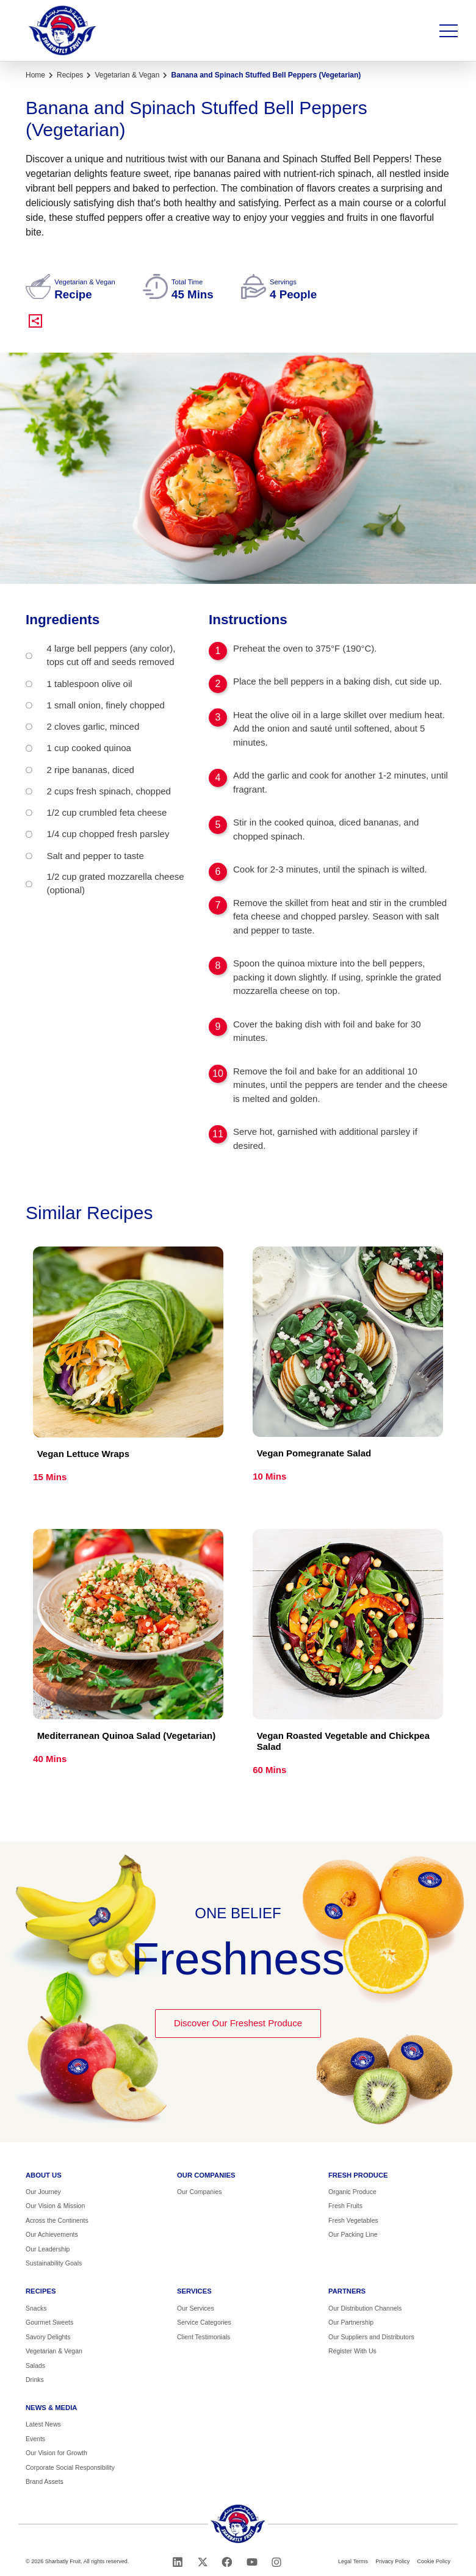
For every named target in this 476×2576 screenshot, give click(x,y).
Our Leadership (48, 2249)
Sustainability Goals (54, 2263)
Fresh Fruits (345, 2205)
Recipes (70, 75)
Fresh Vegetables (353, 2220)
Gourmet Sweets (49, 2322)
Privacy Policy (392, 2561)
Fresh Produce (358, 2175)
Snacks (36, 2308)
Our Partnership (350, 2322)
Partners (347, 2291)
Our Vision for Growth (56, 2452)
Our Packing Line (353, 2234)
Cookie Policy (433, 2561)
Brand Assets (44, 2481)
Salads (35, 2365)
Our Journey (43, 2191)
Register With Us (352, 2351)
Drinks (35, 2379)
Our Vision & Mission (55, 2205)
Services (194, 2291)
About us (44, 2175)
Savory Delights (48, 2336)
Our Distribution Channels (365, 2308)
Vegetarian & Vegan (127, 75)
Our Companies (206, 2175)
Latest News (43, 2424)
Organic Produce (352, 2191)
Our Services (195, 2308)
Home (35, 75)
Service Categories (204, 2322)
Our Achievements (52, 2234)
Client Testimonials (203, 2336)
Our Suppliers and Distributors (371, 2336)
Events (35, 2438)
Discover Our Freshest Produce (238, 2023)
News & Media (51, 2407)
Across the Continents (57, 2220)
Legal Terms (353, 2561)
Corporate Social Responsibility (70, 2467)
